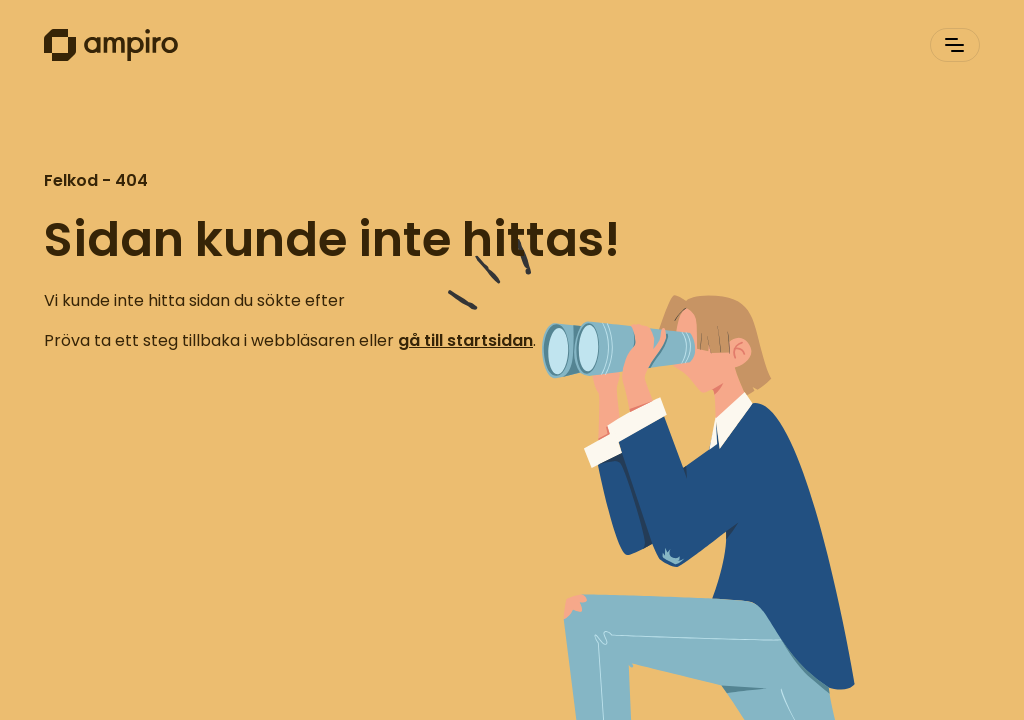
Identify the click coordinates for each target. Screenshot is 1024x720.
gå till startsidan (465, 340)
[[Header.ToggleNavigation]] (955, 45)
